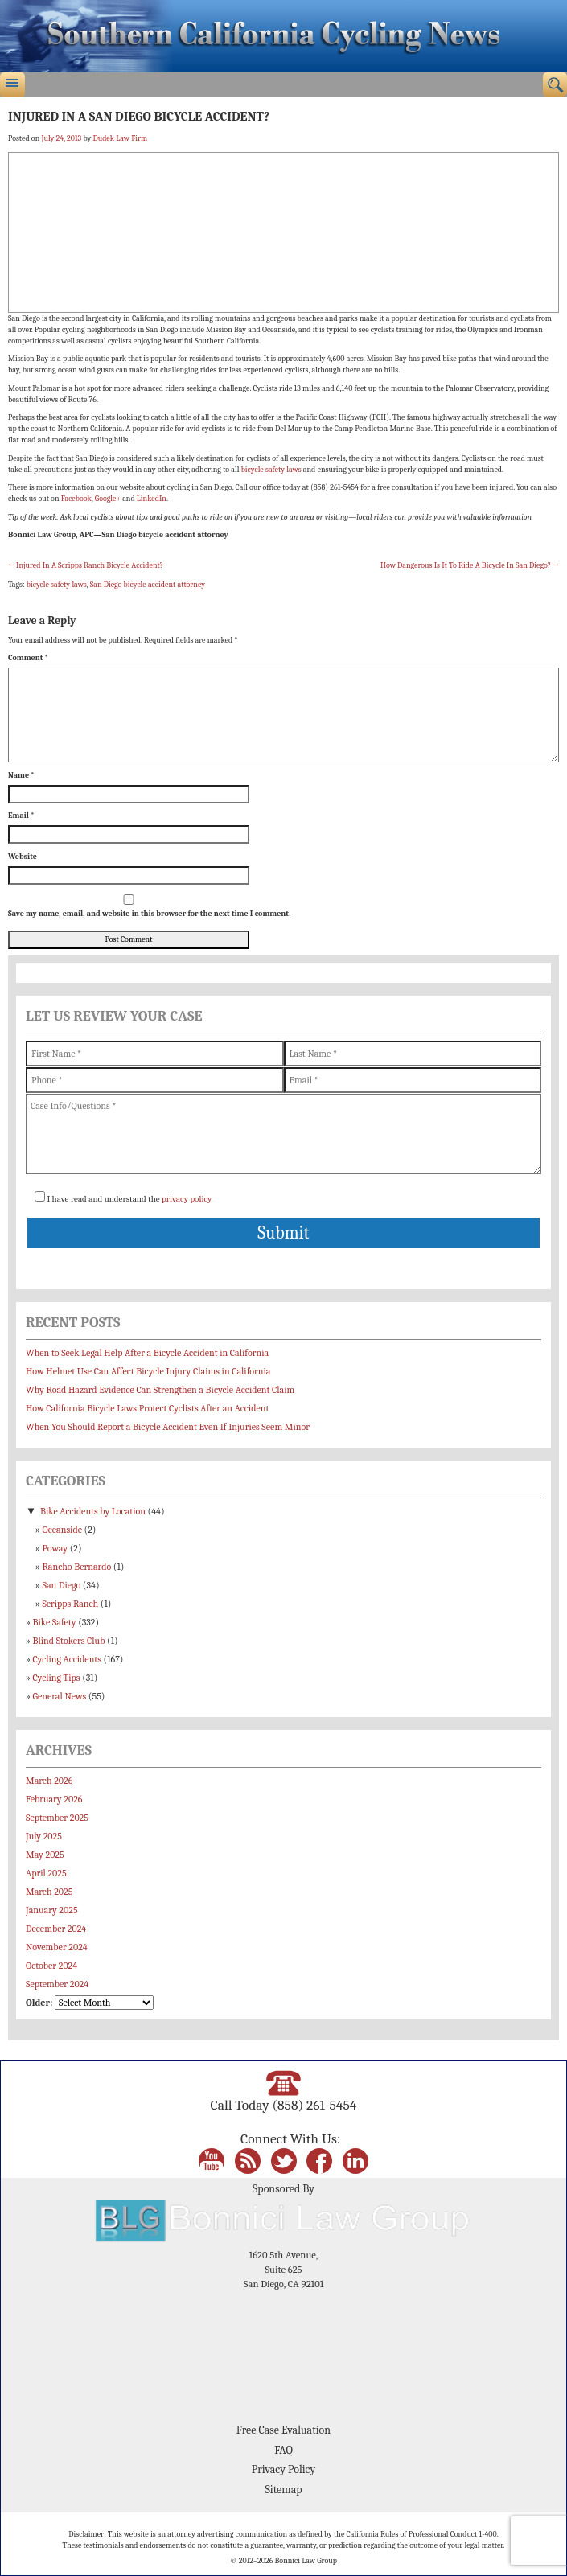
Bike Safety (54, 1622)
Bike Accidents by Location (93, 1511)
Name (21, 775)
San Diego (62, 1585)
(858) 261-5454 (314, 2105)
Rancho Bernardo (77, 1566)
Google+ (108, 498)
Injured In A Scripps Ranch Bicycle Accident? (85, 565)
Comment (28, 658)
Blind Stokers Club (69, 1640)
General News (60, 1696)
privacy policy (186, 1199)
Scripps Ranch (71, 1603)
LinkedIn (151, 498)
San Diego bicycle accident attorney (147, 585)
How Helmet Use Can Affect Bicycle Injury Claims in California (148, 1371)
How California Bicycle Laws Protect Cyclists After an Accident (147, 1408)
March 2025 (49, 1891)
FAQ (283, 2450)
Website (22, 856)
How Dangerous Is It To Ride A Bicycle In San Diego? (469, 565)
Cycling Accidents (67, 1659)
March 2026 (49, 1780)
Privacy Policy (283, 2469)
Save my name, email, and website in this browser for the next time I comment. (149, 913)
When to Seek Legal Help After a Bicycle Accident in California (147, 1352)
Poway (55, 1548)
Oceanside (62, 1529)
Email (21, 815)
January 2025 (52, 1910)
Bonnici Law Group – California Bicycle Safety (283, 36)
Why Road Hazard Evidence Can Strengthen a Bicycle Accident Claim (160, 1389)
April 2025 (46, 1873)
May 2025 (45, 1854)
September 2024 (57, 1984)
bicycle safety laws (271, 470)
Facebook (76, 498)
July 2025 (44, 1836)
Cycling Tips (56, 1677)
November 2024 (57, 1947)
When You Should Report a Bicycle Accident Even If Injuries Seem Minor (168, 1426)
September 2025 (57, 1817)
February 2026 (54, 1799)
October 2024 (51, 1965)
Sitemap (283, 2489)
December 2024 (56, 1928)
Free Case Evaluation (283, 2430)
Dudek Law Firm (119, 138)
